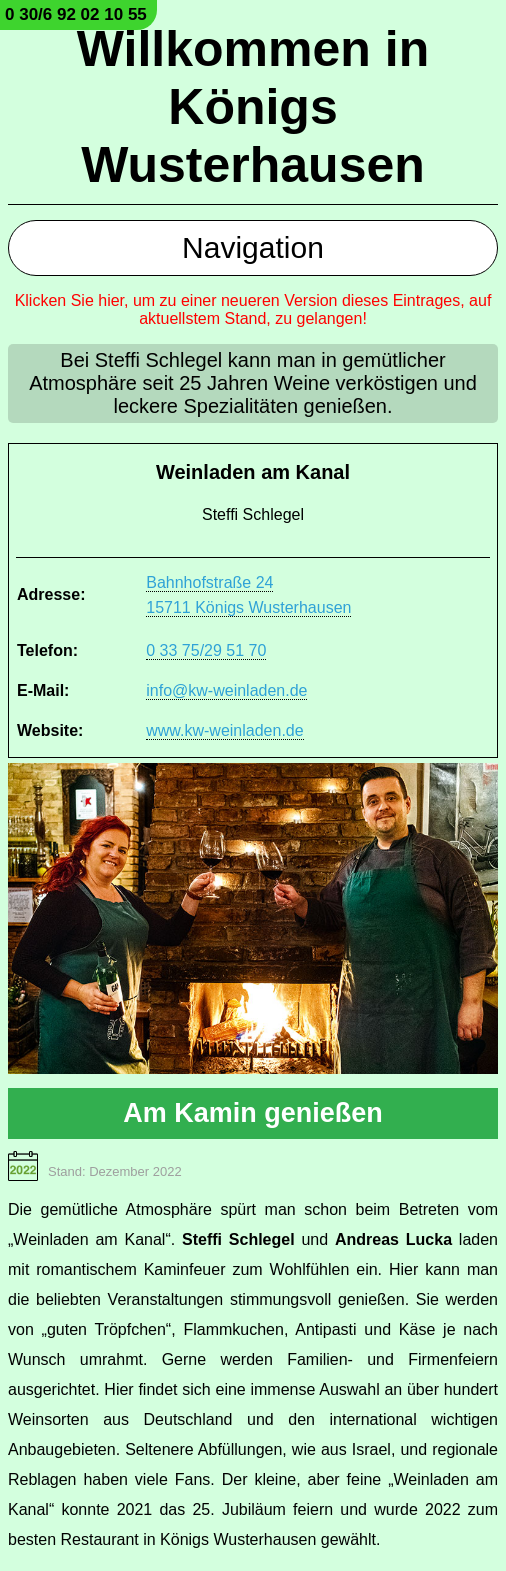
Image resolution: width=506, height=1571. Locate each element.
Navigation (253, 247)
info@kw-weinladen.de (226, 690)
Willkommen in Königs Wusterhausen (253, 107)
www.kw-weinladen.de (224, 730)
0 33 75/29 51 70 (206, 650)
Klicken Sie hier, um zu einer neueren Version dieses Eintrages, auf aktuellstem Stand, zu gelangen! (253, 309)
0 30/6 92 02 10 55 (76, 14)
